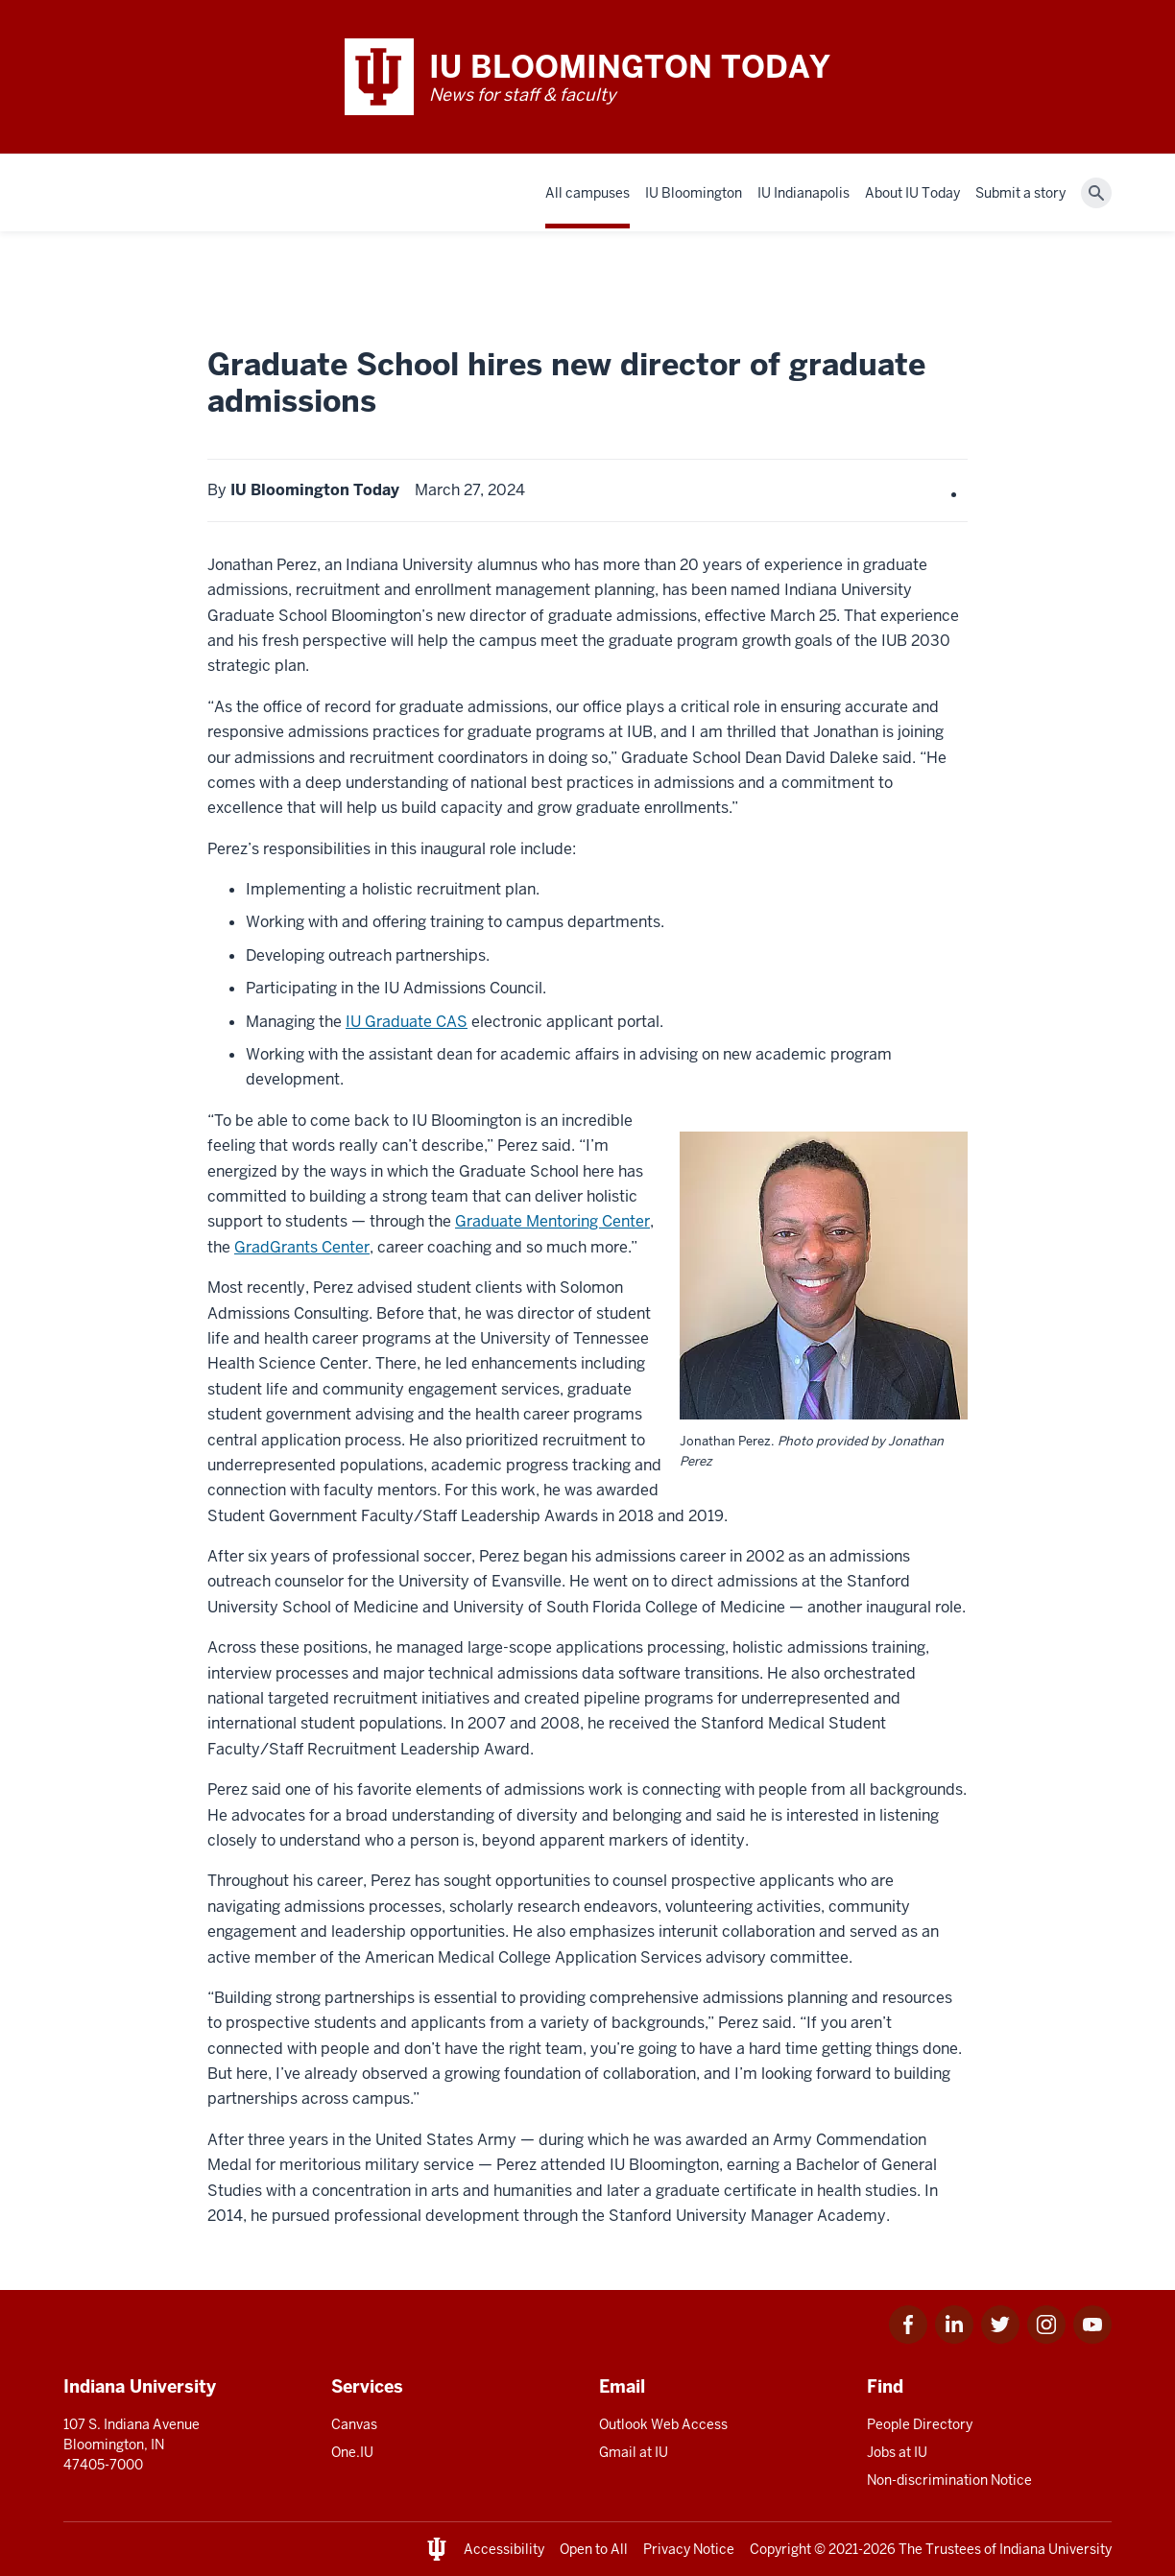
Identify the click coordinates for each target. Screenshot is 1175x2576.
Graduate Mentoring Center (552, 1221)
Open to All (594, 2549)
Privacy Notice (688, 2549)
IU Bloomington (693, 193)
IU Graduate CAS (407, 1022)
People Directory (919, 2424)
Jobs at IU (897, 2452)
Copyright (780, 2549)
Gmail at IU (633, 2452)
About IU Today (912, 193)
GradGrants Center (302, 1247)
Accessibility (504, 2549)
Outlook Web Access (663, 2424)
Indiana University (1055, 2549)
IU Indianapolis (803, 193)
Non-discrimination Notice (949, 2480)
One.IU (352, 2452)
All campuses (587, 193)
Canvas (354, 2424)
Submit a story (1020, 193)
